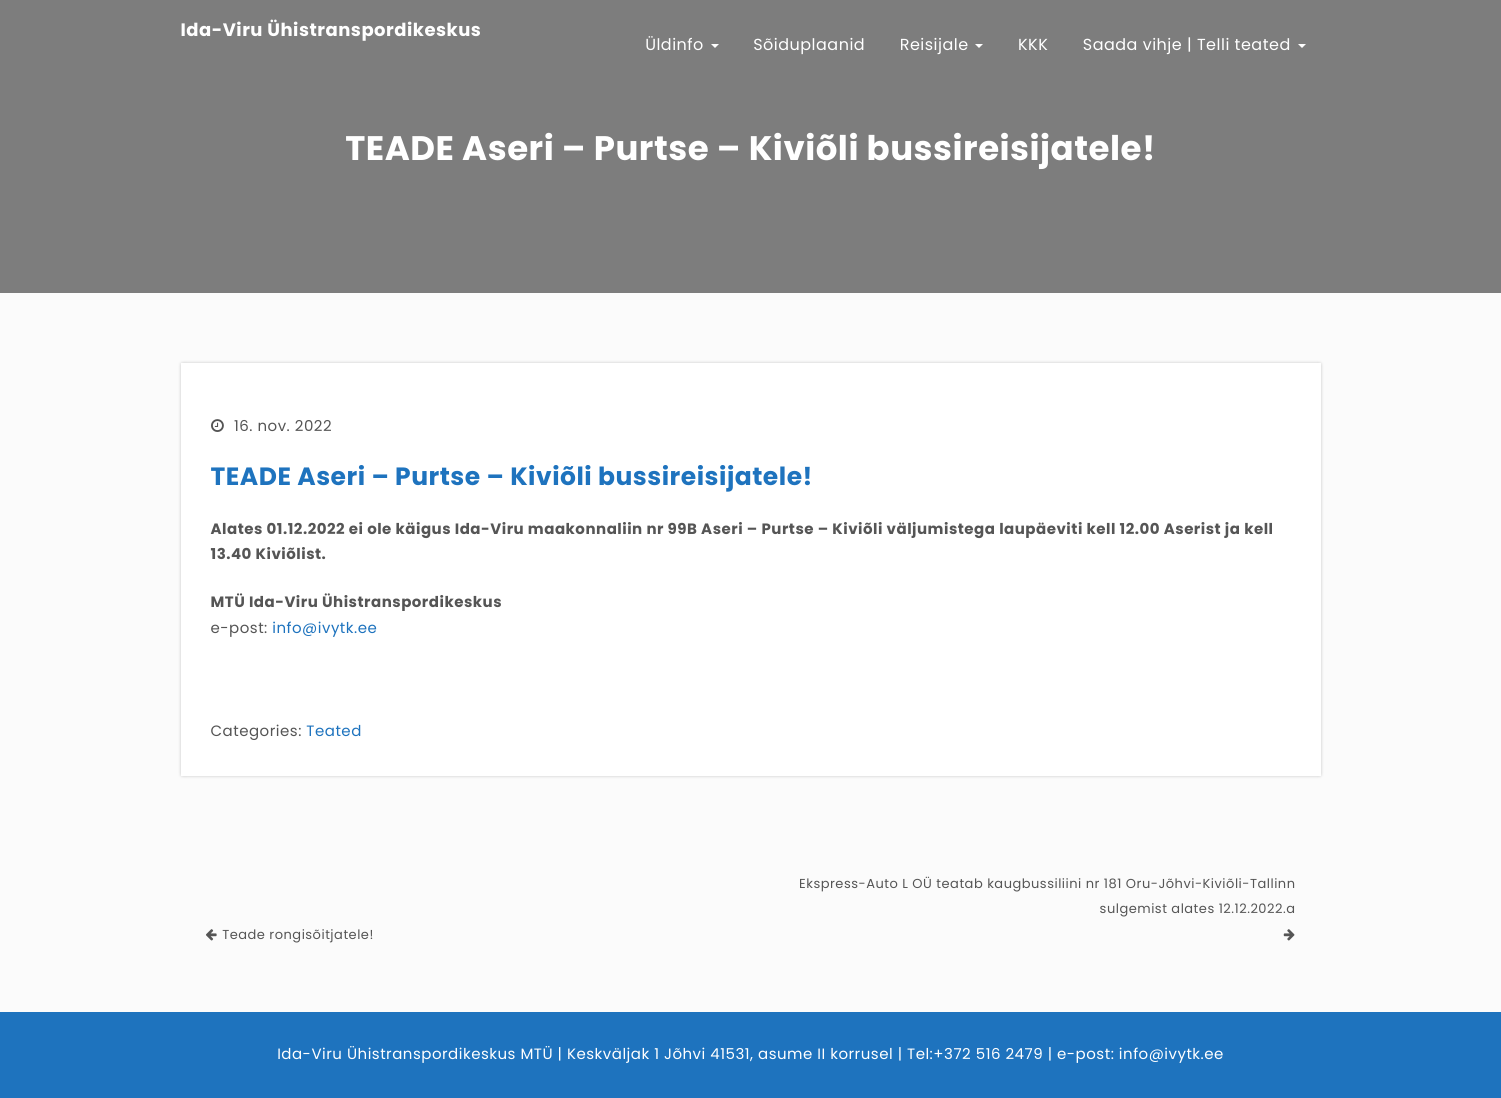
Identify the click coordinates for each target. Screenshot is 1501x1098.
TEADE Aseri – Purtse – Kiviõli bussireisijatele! (512, 476)
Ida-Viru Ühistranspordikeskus (331, 31)
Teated (333, 731)
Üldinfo (682, 44)
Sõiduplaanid (809, 44)
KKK (1033, 44)
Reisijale (942, 44)
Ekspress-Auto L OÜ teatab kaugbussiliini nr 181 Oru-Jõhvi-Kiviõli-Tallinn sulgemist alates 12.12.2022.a (1047, 896)
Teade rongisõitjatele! (298, 934)
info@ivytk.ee (324, 628)
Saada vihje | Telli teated (1194, 44)
